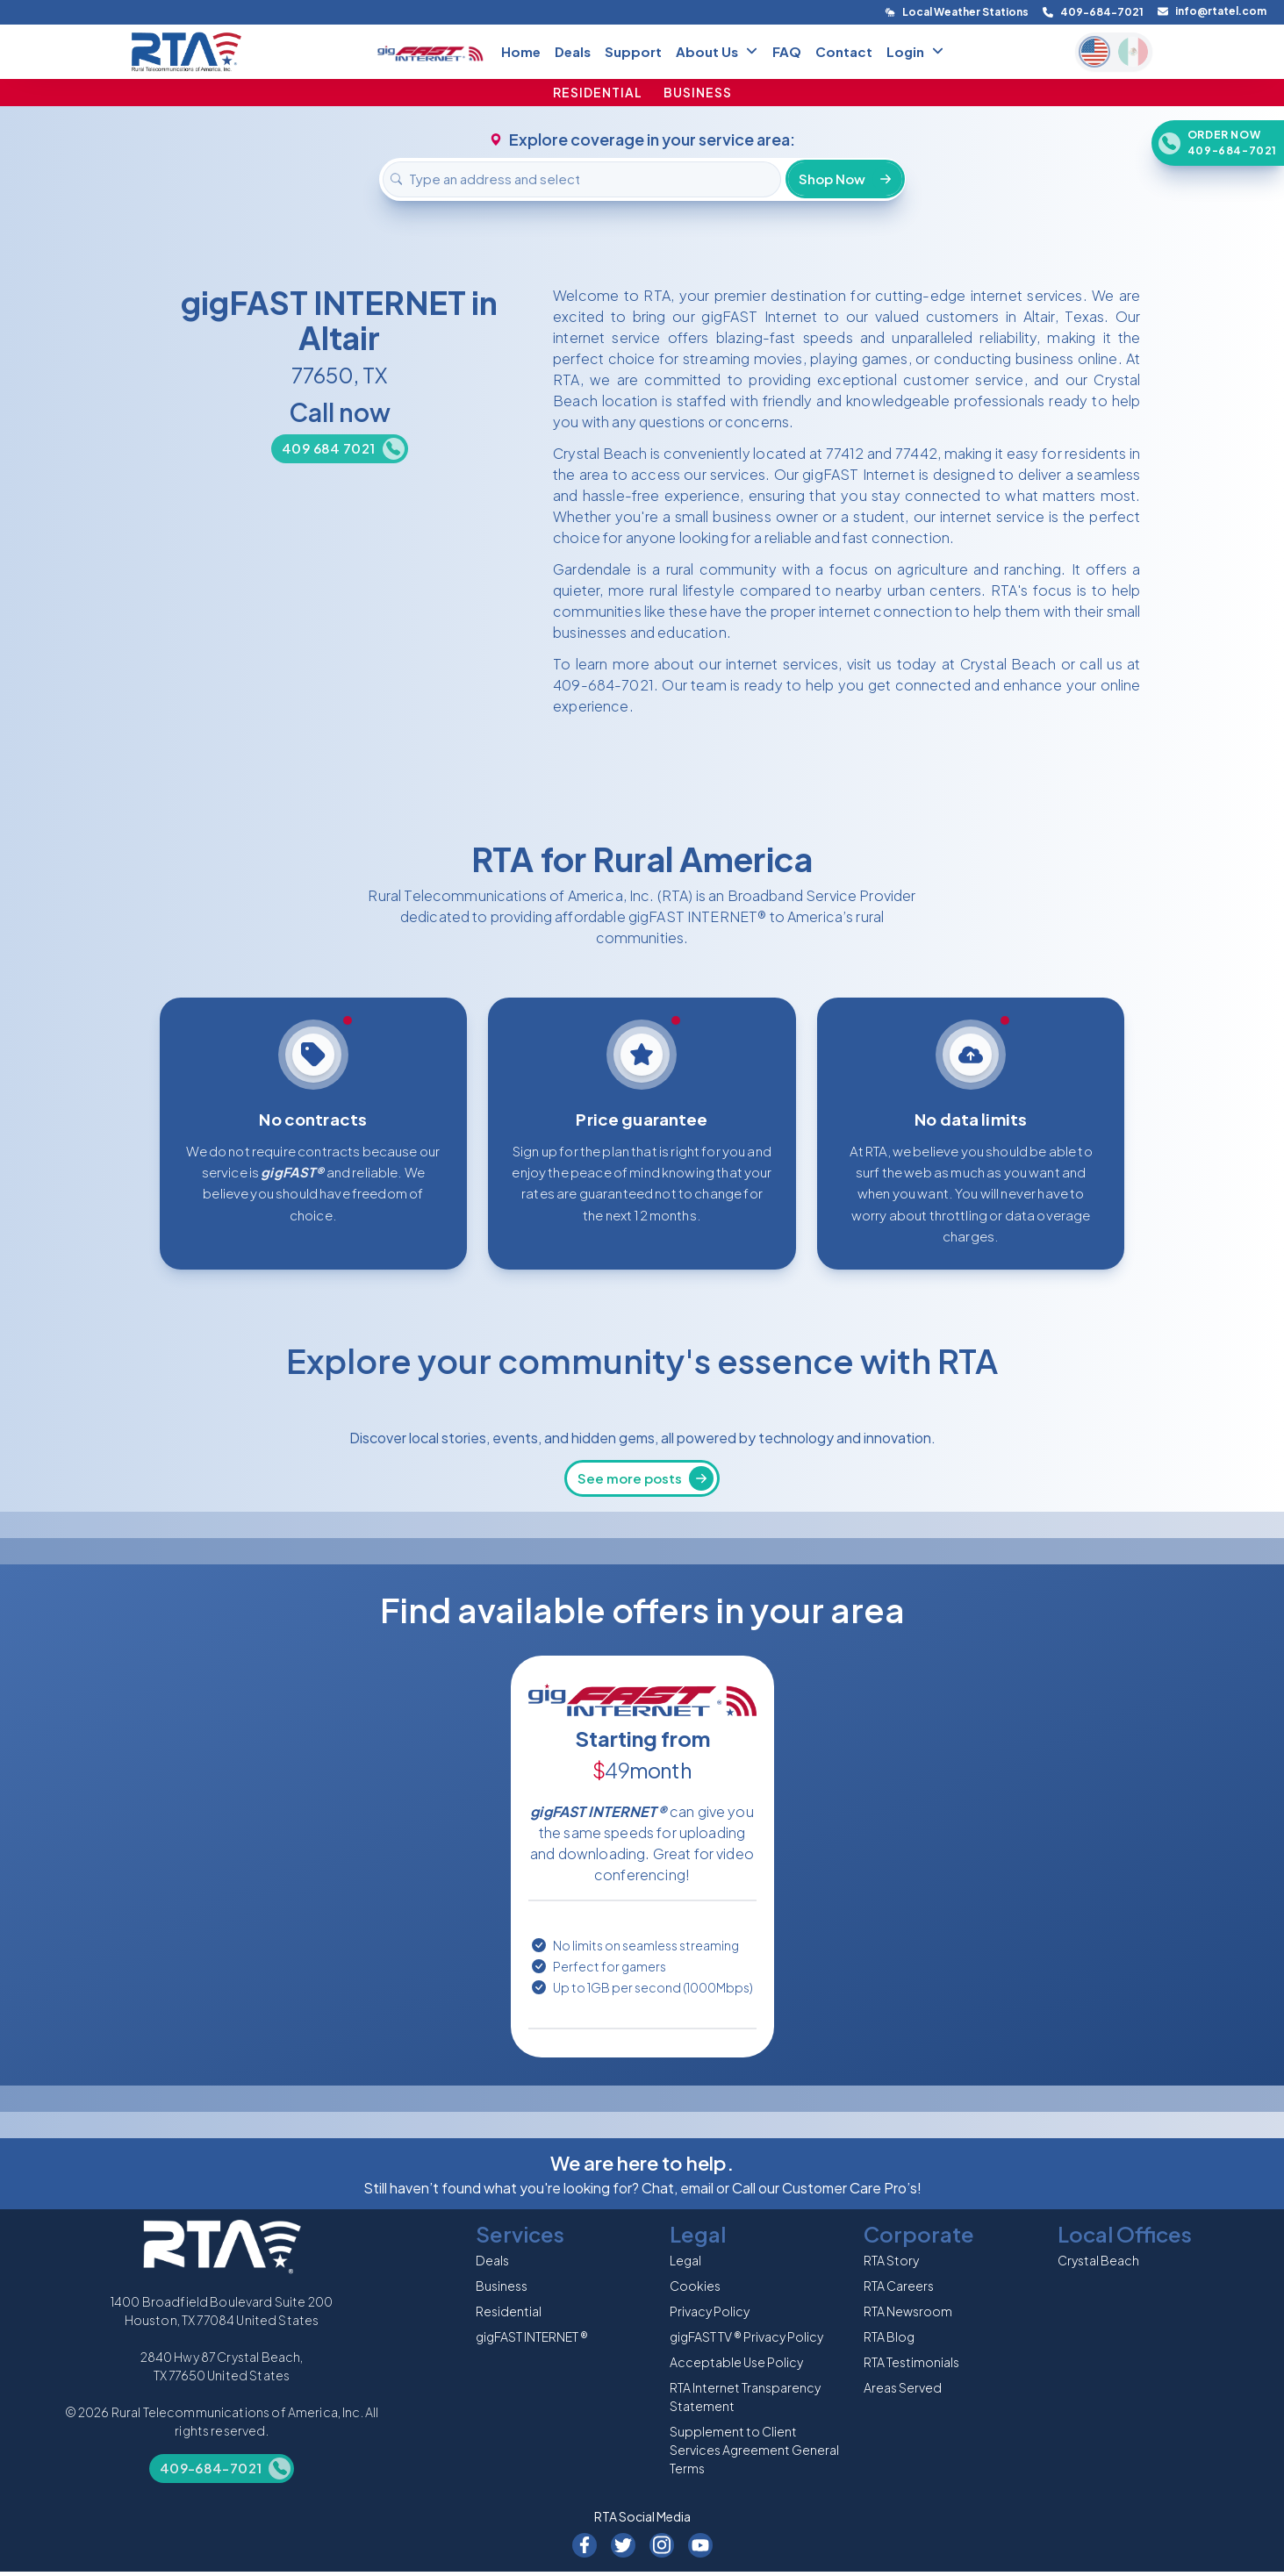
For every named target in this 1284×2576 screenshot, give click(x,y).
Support (633, 51)
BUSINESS (698, 92)
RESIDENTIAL (597, 92)
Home (521, 51)
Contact (843, 51)
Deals (573, 51)
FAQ (786, 51)
